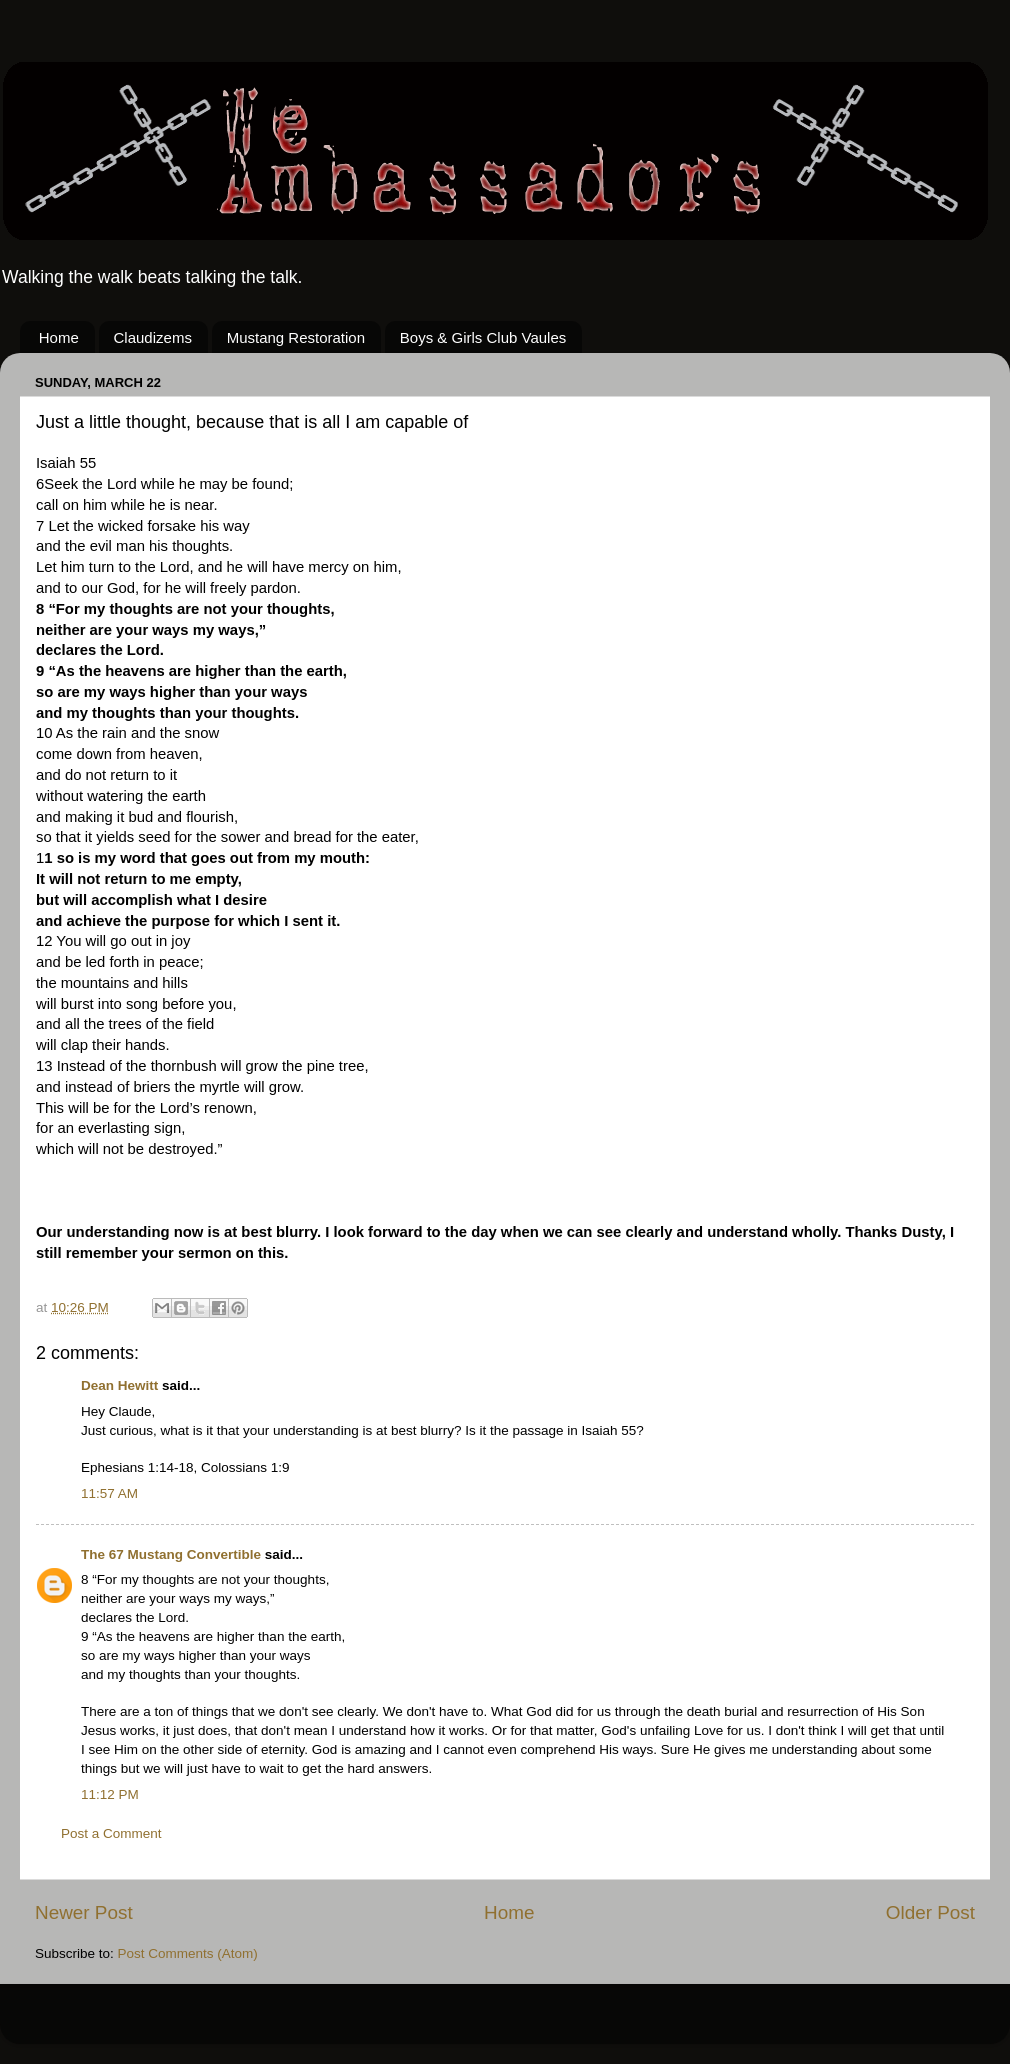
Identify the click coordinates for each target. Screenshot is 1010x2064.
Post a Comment (111, 1833)
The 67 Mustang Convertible (173, 1554)
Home (59, 337)
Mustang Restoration (296, 337)
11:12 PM (110, 1794)
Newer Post (84, 1912)
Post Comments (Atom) (188, 1953)
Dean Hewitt (119, 1385)
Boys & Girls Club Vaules (483, 337)
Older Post (930, 1912)
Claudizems (153, 337)
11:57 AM (109, 1493)
